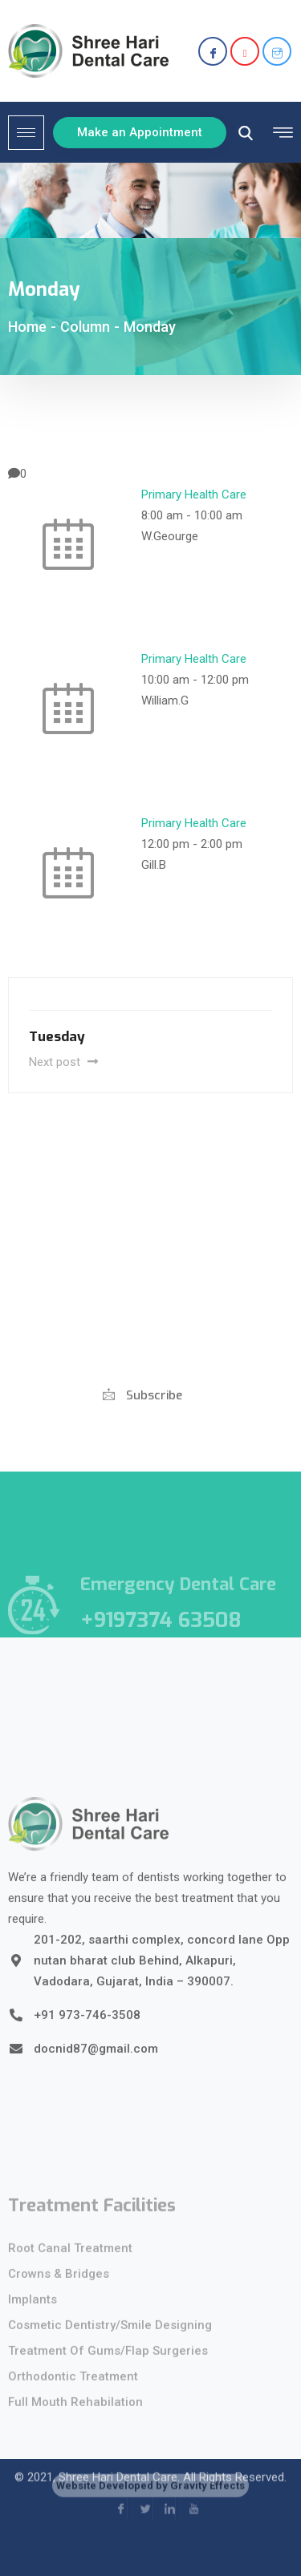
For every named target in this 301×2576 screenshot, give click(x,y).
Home (27, 326)
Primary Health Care (193, 494)
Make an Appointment (139, 132)
